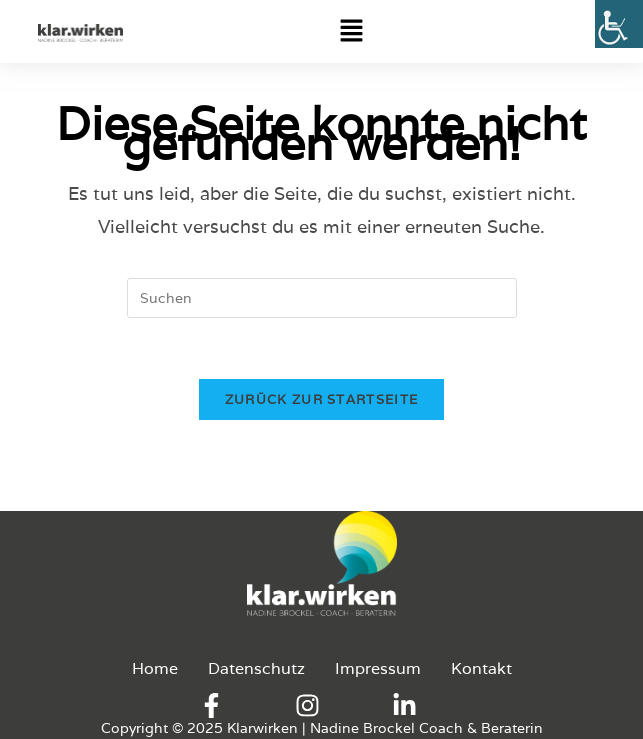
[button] (473, 31)
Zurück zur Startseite (321, 399)
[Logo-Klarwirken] (80, 33)
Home (155, 668)
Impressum (378, 668)
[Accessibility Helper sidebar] (619, 24)
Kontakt (481, 668)
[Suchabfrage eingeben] (322, 298)
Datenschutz (256, 668)
